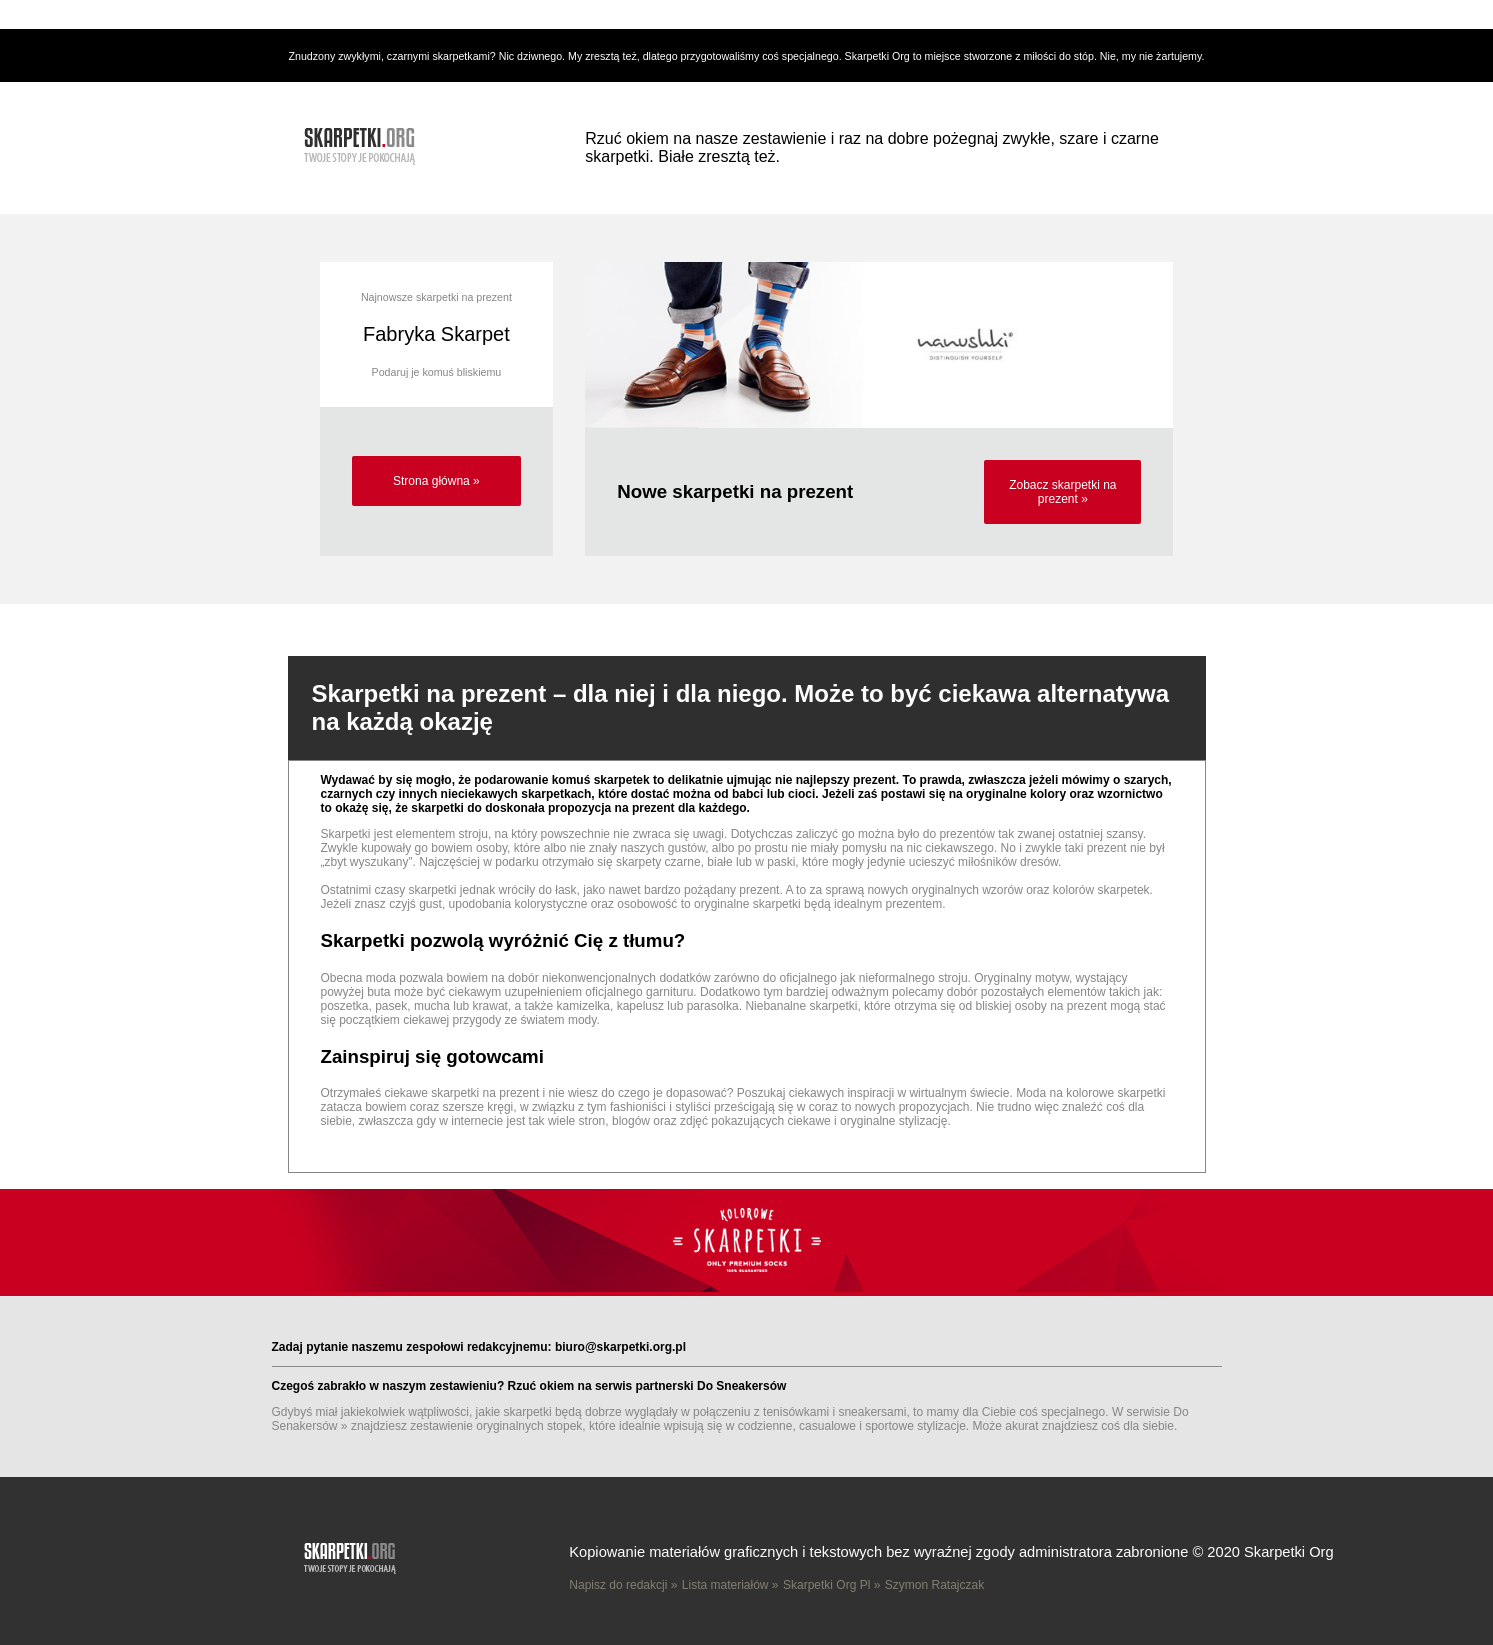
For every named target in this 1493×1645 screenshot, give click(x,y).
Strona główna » (436, 481)
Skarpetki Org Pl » (831, 1585)
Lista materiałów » (730, 1585)
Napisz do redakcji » (623, 1585)
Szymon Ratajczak (934, 1585)
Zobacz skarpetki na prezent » (1062, 492)
